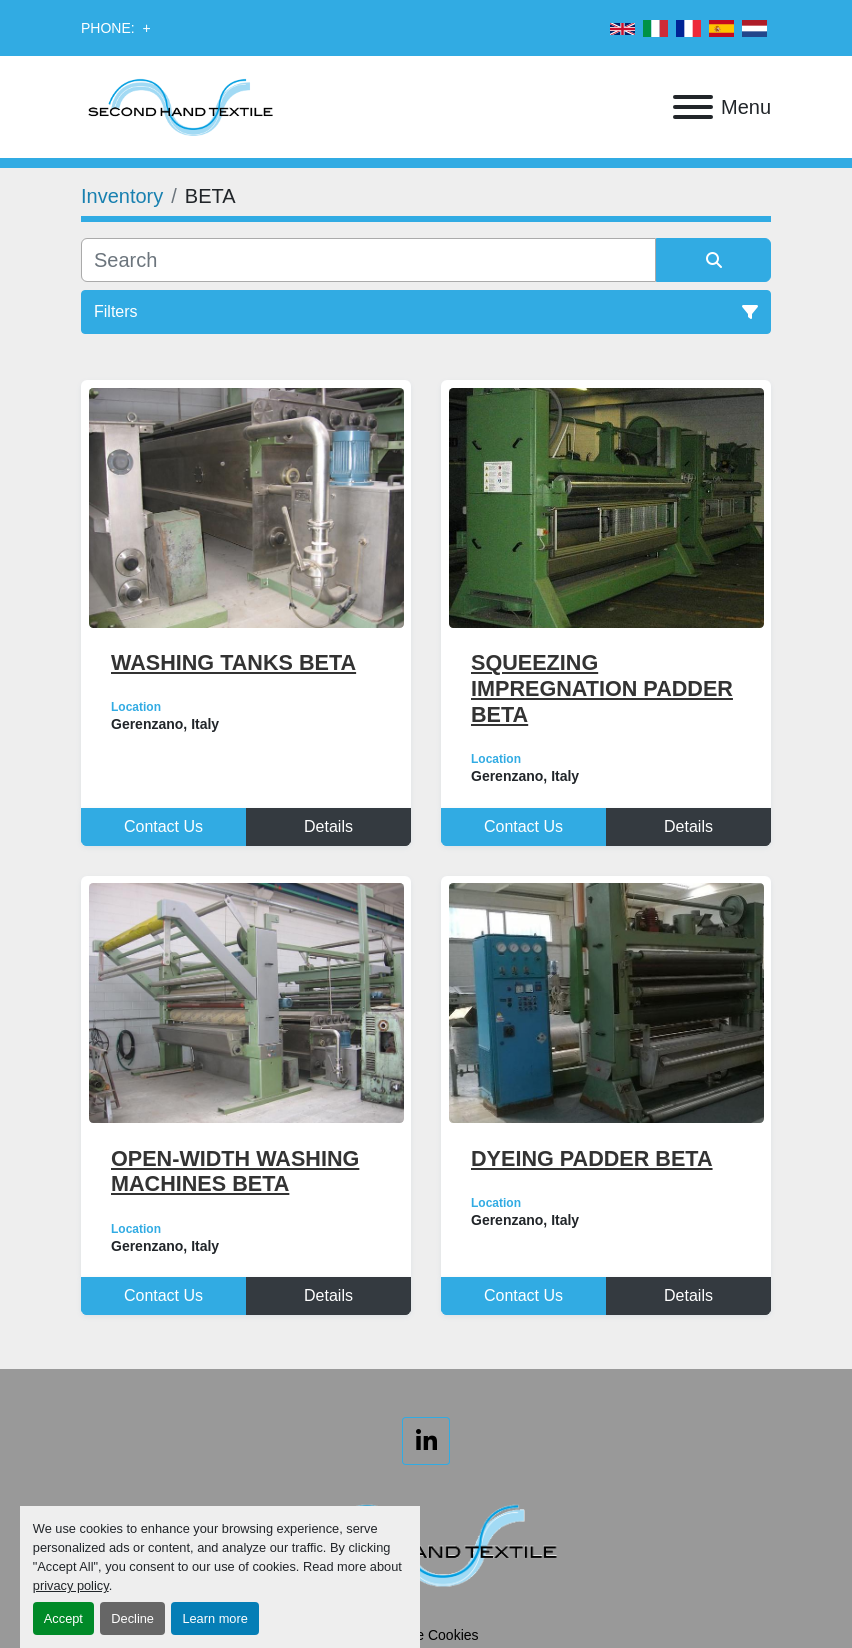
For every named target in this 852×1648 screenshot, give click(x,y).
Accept (63, 1618)
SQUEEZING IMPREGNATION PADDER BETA (602, 688)
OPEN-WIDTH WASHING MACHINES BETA (235, 1171)
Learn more (214, 1618)
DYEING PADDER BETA (592, 1158)
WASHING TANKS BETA (233, 662)
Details (328, 826)
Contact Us (163, 826)
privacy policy (71, 1585)
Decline (132, 1618)
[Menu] (693, 107)
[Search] (368, 260)
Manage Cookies (425, 1635)
